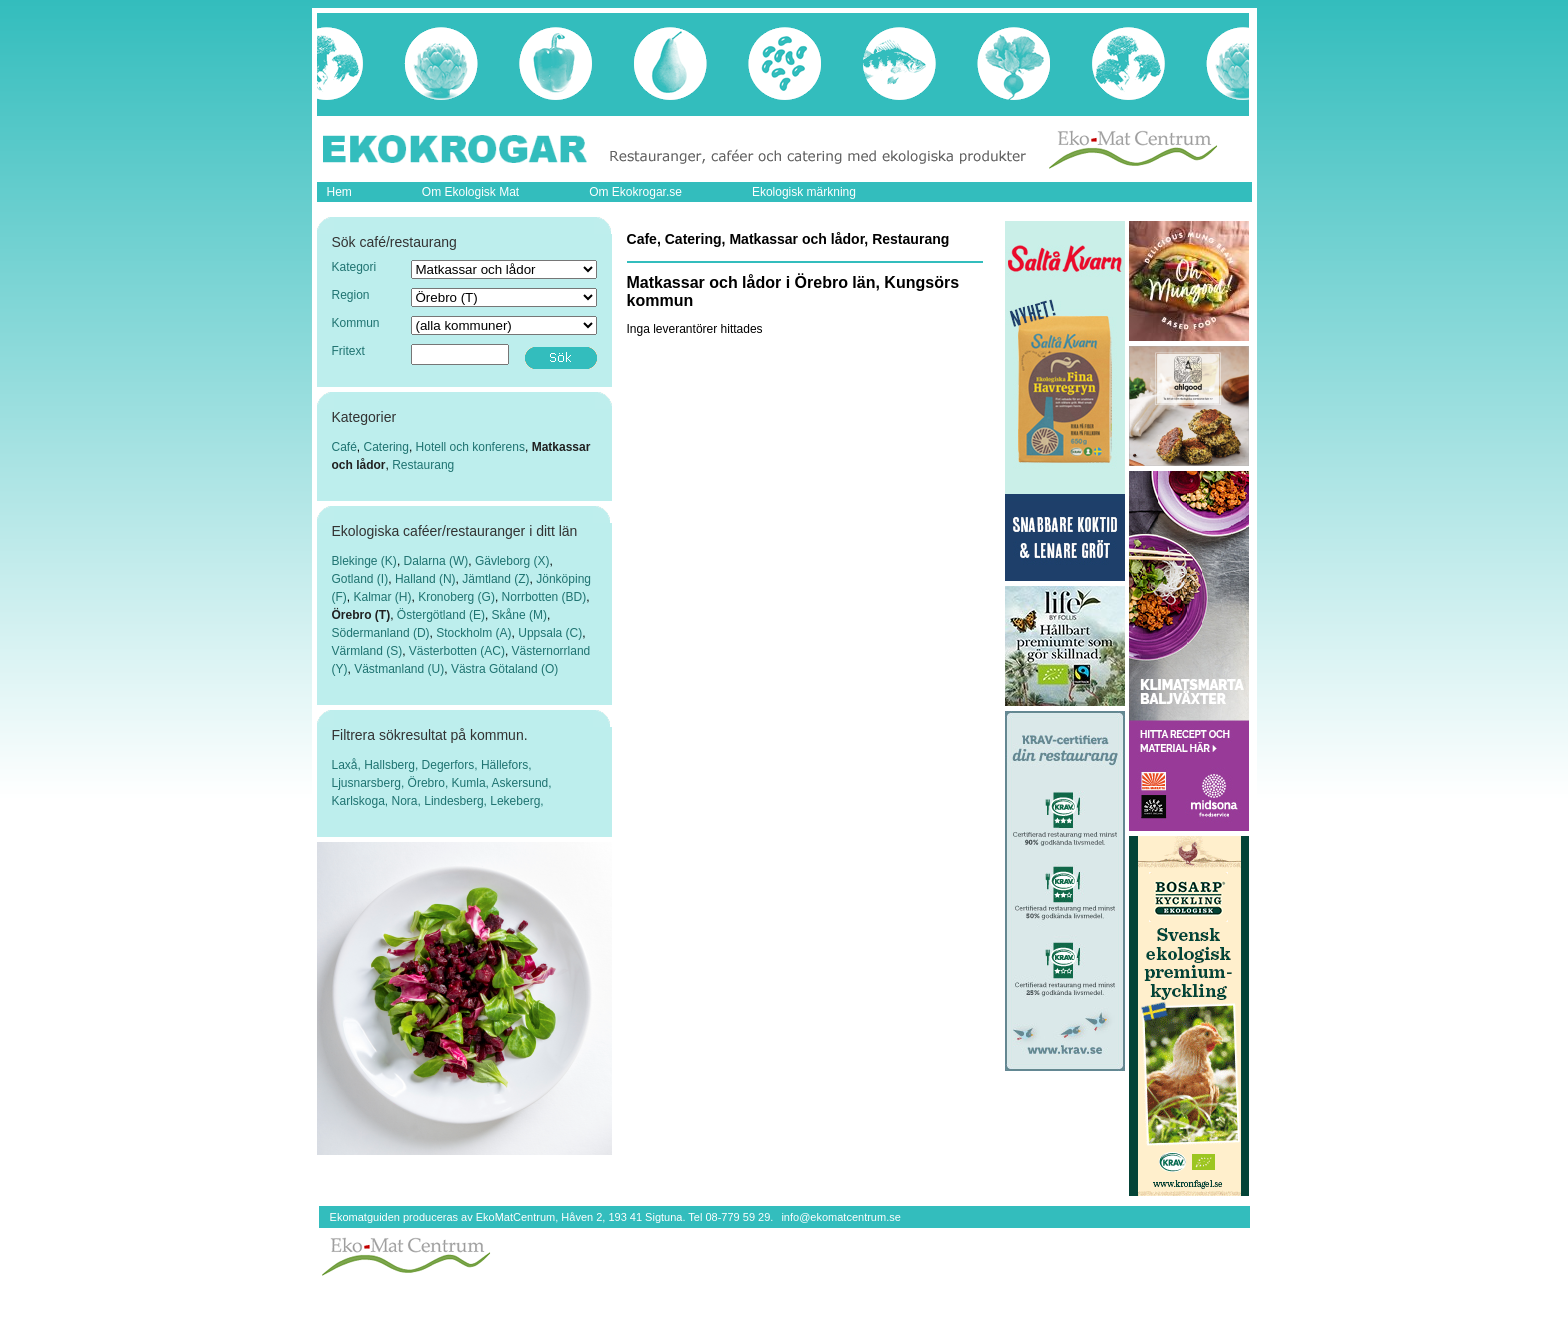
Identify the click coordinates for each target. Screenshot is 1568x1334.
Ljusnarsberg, (370, 783)
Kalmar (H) (383, 597)
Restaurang (423, 465)
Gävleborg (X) (512, 561)
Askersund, (522, 783)
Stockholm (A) (473, 633)
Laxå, (348, 765)
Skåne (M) (519, 615)
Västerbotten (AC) (457, 651)
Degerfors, (451, 765)
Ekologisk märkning (804, 192)
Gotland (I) (360, 579)
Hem (339, 192)
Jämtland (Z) (495, 579)
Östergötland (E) (441, 615)
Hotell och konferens (470, 447)
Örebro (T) (361, 615)
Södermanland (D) (381, 633)
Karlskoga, (362, 801)
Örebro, (430, 783)
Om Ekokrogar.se (635, 192)
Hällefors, (506, 765)
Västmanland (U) (399, 669)
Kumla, (472, 783)
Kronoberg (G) (456, 597)
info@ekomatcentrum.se (840, 1217)
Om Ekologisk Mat (470, 192)
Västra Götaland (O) (504, 669)
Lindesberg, (457, 801)
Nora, (408, 801)
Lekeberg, (516, 801)
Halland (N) (425, 579)
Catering (386, 447)
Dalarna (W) (436, 561)
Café (344, 447)
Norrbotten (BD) (544, 597)
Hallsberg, (392, 765)
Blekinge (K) (364, 561)
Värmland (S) (367, 651)
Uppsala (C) (550, 633)
